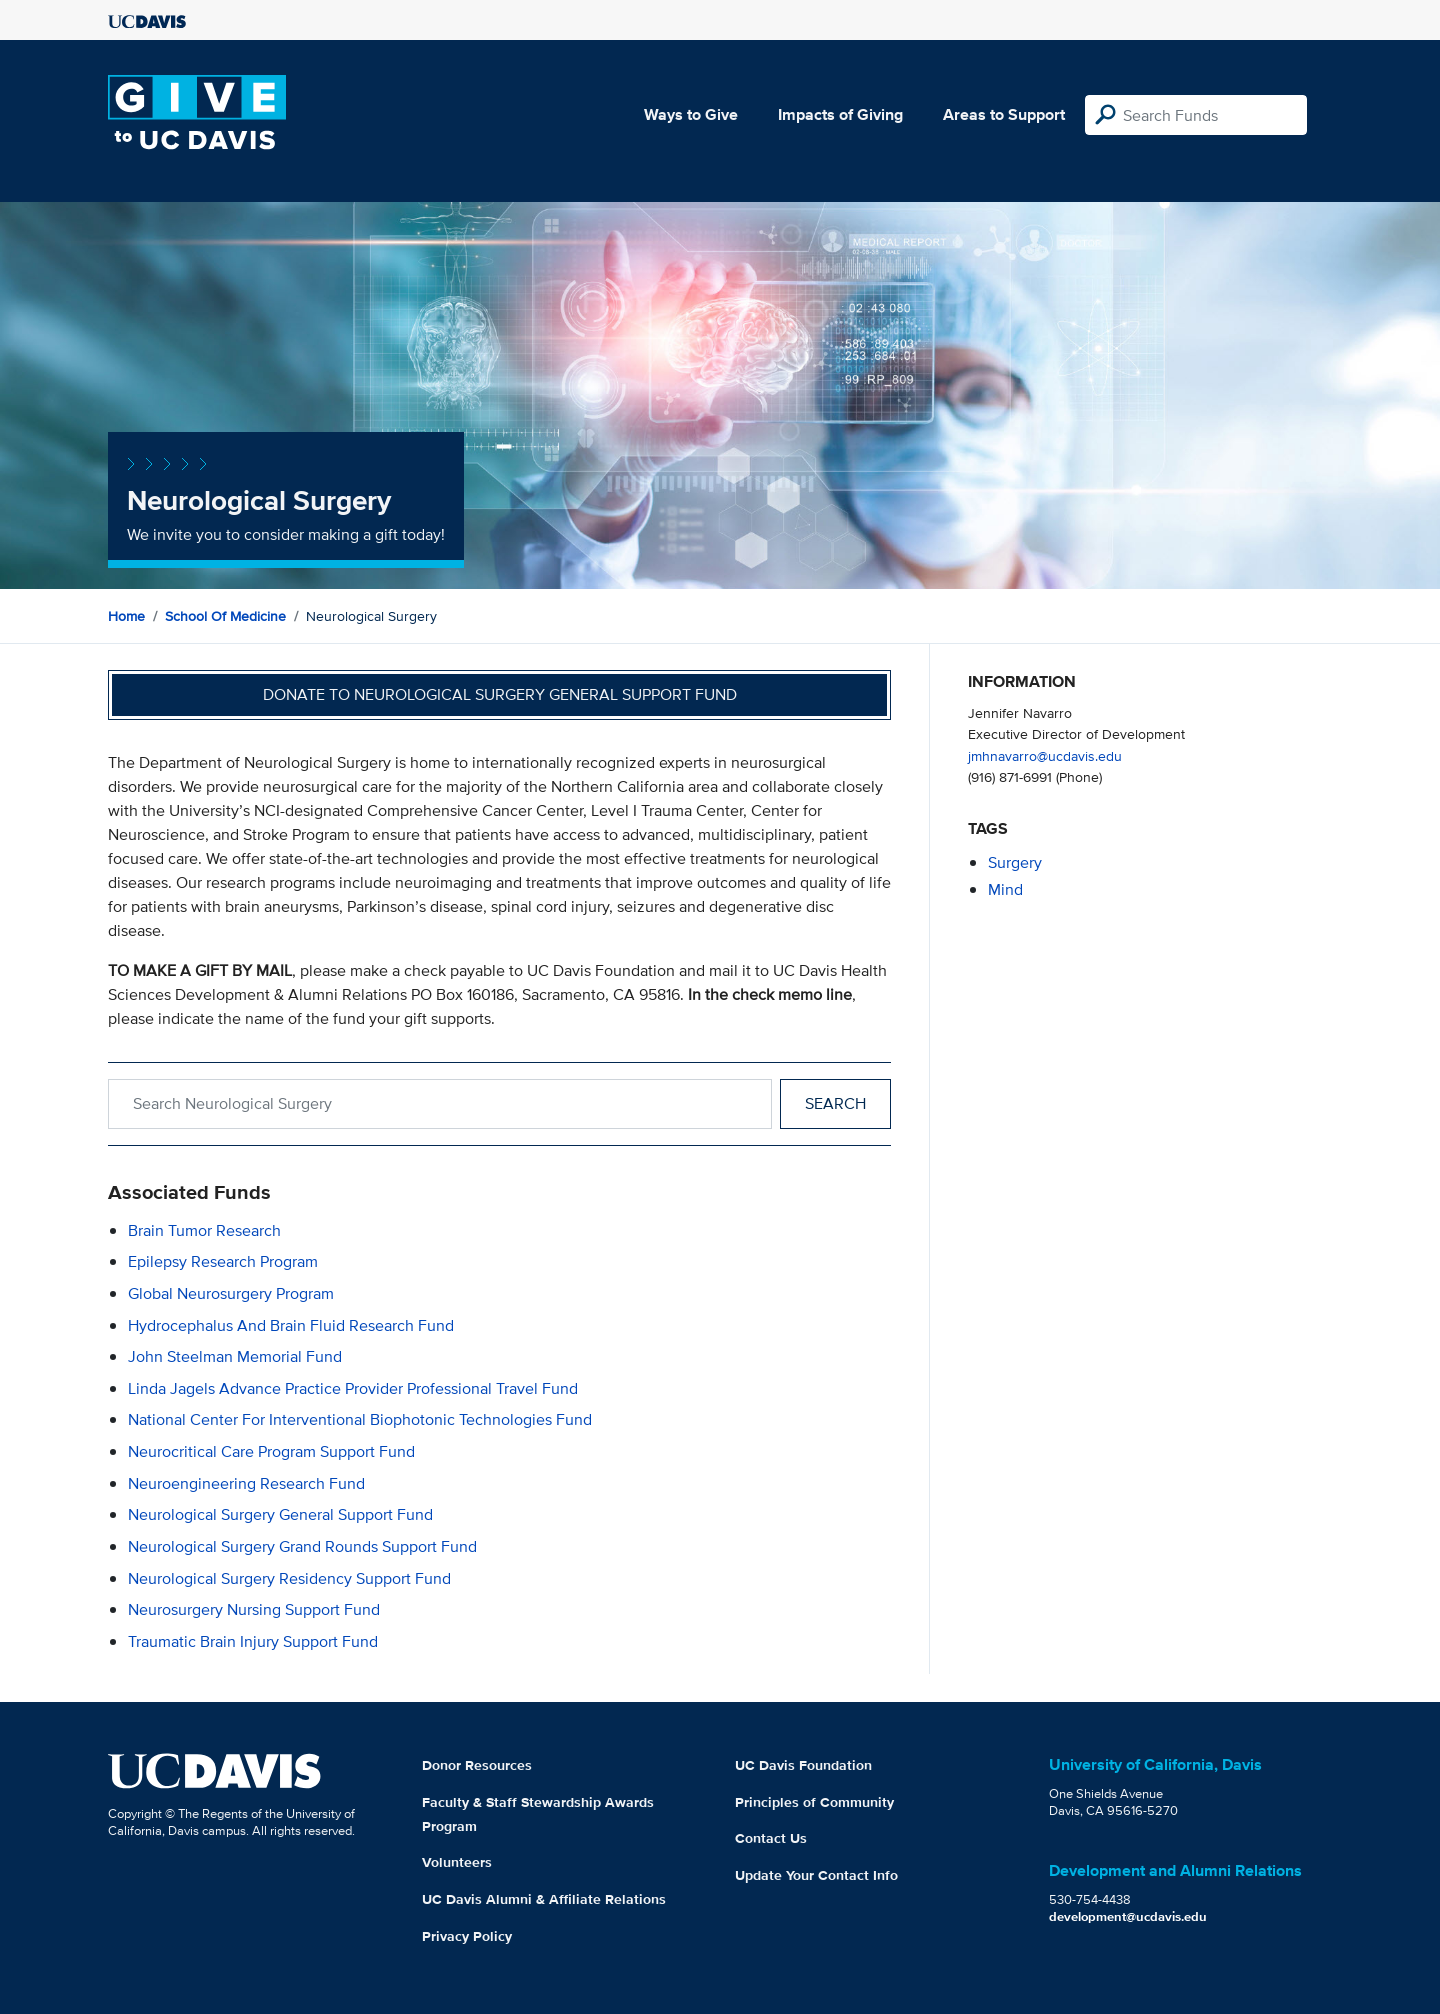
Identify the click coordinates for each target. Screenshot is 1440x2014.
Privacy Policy (467, 1936)
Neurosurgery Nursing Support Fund (254, 1609)
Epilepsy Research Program (223, 1261)
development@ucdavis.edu (1128, 1916)
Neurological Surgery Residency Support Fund (289, 1578)
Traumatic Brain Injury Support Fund (253, 1641)
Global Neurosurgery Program (231, 1293)
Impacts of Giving (840, 114)
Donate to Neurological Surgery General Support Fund (500, 694)
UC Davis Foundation (803, 1765)
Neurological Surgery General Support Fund (280, 1514)
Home (126, 616)
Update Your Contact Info (816, 1875)
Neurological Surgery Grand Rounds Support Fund (302, 1546)
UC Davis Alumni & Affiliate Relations (544, 1899)
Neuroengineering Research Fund (246, 1483)
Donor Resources (477, 1765)
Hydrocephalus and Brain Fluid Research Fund (291, 1325)
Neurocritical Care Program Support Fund (271, 1451)
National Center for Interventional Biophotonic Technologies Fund (360, 1419)
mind (1005, 889)
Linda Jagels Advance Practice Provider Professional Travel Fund (353, 1388)
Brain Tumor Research (204, 1230)
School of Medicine (225, 616)
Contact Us (771, 1838)
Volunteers (457, 1862)
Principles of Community (814, 1802)
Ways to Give (691, 114)
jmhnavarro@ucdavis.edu (1045, 755)
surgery (1015, 862)
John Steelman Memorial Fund (235, 1356)
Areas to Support (1004, 114)
